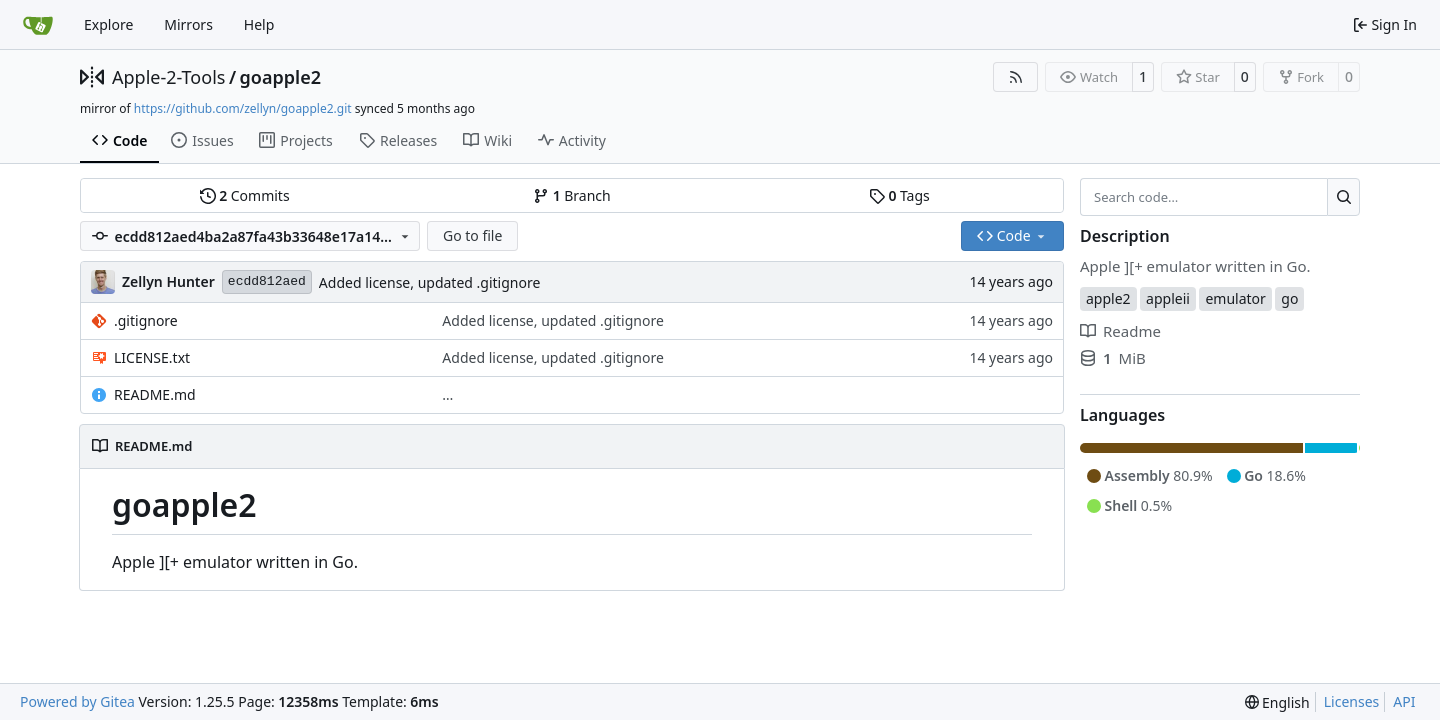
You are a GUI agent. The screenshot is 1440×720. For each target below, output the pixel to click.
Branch (572, 195)
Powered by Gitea (77, 701)
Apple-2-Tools (168, 77)
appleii (1168, 298)
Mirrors (188, 24)
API (1404, 701)
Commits (245, 195)
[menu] (1277, 702)
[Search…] (1343, 197)
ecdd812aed (267, 281)
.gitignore (146, 320)
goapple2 (280, 77)
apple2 (1108, 298)
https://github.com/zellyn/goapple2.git (243, 108)
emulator (1235, 298)
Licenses (1352, 701)
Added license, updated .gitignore (430, 282)
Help (259, 24)
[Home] (38, 25)
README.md (155, 394)
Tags (899, 195)
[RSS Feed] (1016, 77)
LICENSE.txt (152, 357)
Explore (108, 24)
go (1289, 298)
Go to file (472, 235)
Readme (1120, 331)
